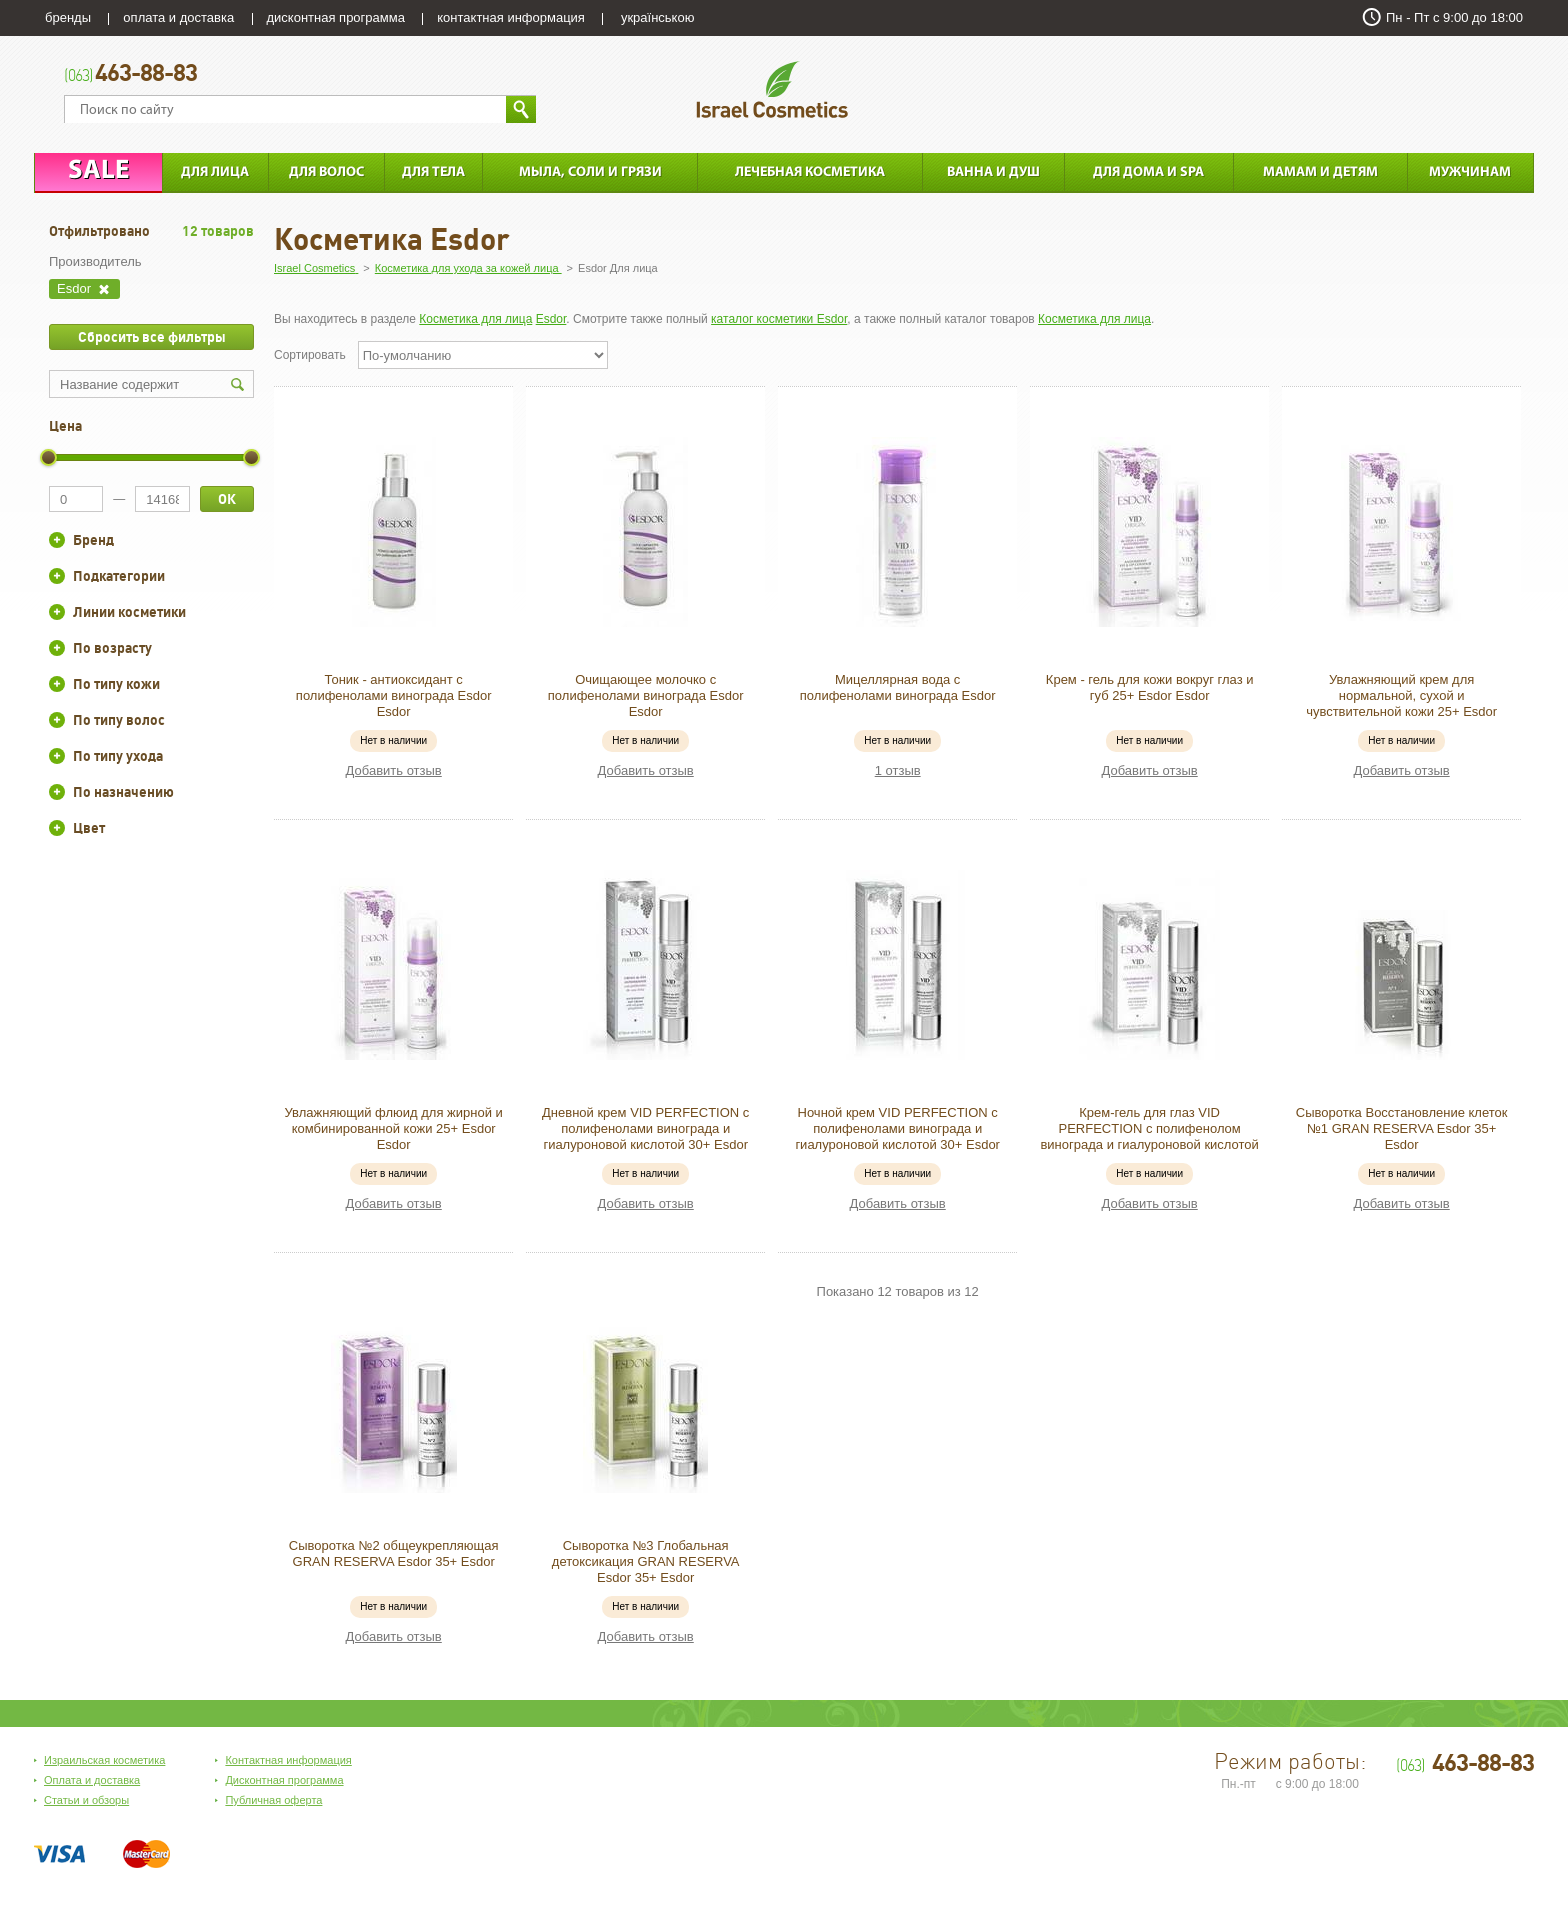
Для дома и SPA (1148, 172)
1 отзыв (898, 770)
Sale (98, 171)
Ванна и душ (993, 172)
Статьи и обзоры (86, 1800)
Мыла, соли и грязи (590, 172)
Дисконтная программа (284, 1780)
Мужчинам (1470, 172)
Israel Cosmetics (772, 89)
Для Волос (326, 172)
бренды (68, 17)
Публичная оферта (273, 1800)
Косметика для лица (475, 319)
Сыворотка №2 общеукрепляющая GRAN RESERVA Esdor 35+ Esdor (394, 1553)
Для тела (433, 172)
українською (658, 17)
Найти (521, 109)
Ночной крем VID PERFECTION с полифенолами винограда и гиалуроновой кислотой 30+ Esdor (897, 1128)
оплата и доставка (178, 17)
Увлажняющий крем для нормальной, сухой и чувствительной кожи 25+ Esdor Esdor (1401, 703)
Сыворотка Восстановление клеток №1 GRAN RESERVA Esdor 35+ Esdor (1402, 1128)
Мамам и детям (1320, 172)
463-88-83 (130, 74)
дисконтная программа (336, 17)
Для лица (215, 172)
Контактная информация (288, 1760)
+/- (57, 540)
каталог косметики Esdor (779, 319)
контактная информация (511, 17)
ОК (227, 499)
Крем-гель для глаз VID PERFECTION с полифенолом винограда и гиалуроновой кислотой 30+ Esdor (1149, 1136)
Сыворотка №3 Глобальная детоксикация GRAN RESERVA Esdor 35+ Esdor (646, 1561)
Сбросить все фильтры (152, 337)
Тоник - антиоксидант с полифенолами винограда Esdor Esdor (394, 695)
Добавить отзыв (394, 770)
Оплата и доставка (92, 1780)
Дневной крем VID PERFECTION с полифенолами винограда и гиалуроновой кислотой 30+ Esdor (645, 1128)
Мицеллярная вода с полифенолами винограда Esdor (898, 687)
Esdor (551, 319)
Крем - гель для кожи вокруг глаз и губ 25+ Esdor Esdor (1150, 687)
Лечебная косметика (810, 172)
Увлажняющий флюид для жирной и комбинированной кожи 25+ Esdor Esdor (394, 1128)
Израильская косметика (104, 1760)
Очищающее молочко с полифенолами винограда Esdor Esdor (646, 695)
